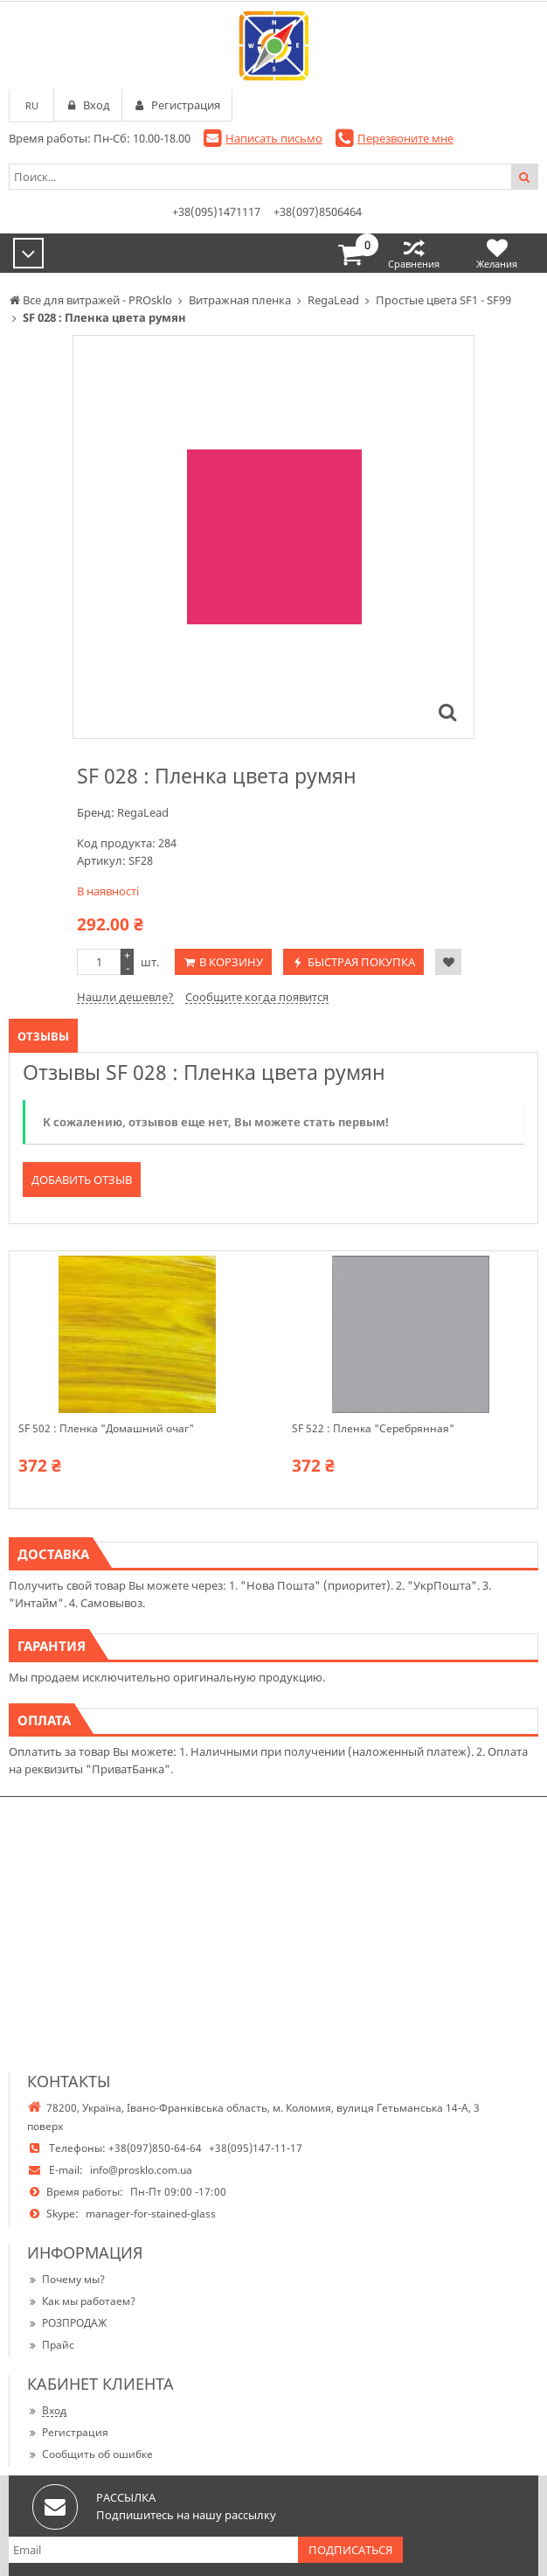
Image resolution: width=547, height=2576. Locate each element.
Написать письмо (273, 138)
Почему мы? (66, 2279)
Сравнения (413, 253)
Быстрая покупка (361, 962)
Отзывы (43, 1036)
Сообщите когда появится (257, 997)
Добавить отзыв (81, 1179)
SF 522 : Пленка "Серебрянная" (373, 1429)
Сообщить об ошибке (90, 2454)
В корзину (231, 962)
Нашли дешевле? (125, 997)
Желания (496, 253)
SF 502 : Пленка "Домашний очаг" (106, 1429)
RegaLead (143, 812)
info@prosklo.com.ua (141, 2169)
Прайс (50, 2344)
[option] (273, 537)
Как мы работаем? (81, 2301)
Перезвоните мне (405, 138)
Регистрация (67, 2432)
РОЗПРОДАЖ (67, 2322)
